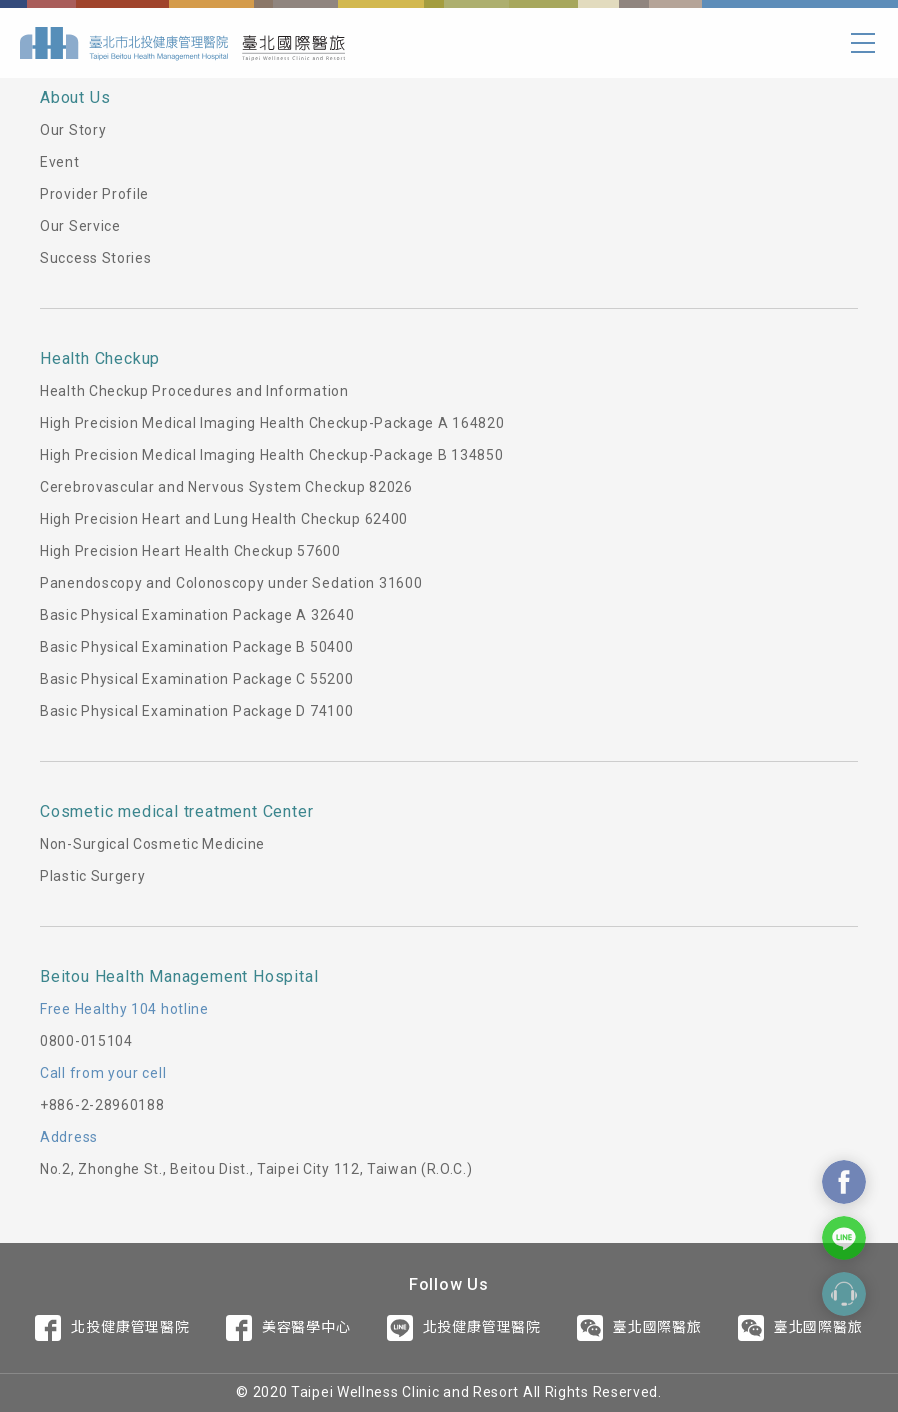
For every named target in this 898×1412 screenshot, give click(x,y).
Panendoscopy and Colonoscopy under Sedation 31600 (231, 583)
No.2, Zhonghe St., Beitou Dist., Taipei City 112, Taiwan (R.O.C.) (256, 1169)
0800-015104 (86, 1041)
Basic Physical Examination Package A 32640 (197, 615)
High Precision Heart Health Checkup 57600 (190, 551)
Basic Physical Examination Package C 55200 (196, 679)
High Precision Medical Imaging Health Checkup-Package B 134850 (271, 455)
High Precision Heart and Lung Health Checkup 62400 (224, 519)
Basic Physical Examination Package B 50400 (196, 647)
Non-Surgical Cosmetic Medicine (152, 844)
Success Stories (96, 258)
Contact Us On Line (844, 1238)
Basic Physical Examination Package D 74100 (196, 711)
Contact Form (844, 1294)
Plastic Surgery (93, 876)
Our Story (73, 130)
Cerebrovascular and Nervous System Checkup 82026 (226, 487)
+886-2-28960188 (102, 1105)
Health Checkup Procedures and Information (194, 391)
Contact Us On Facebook (844, 1182)
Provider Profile (94, 194)
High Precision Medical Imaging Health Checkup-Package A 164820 (272, 423)
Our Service (80, 226)
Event (60, 162)
